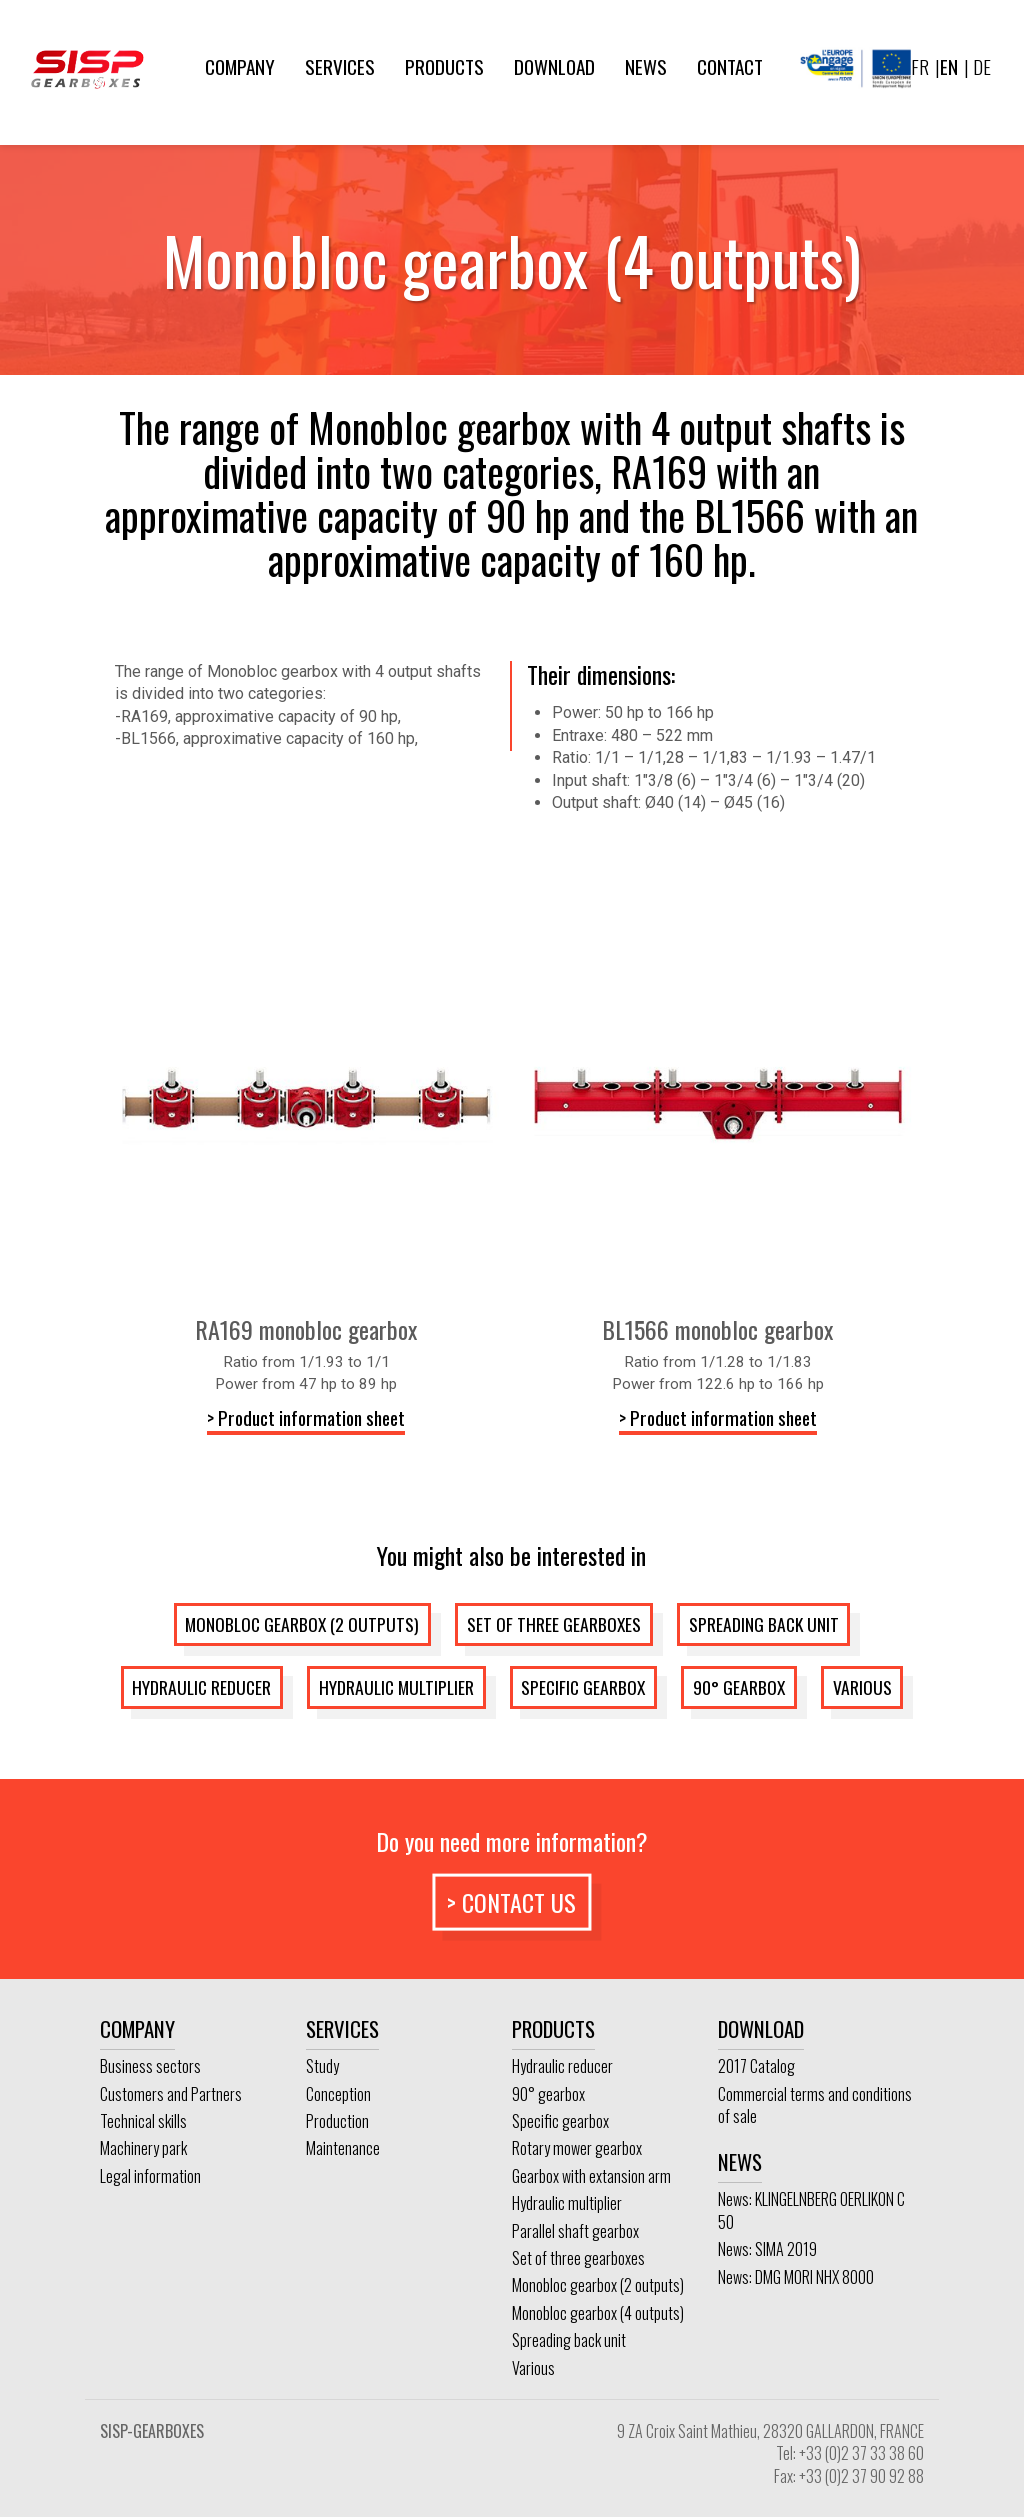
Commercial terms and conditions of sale (815, 2105)
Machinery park (143, 2148)
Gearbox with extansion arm (591, 2176)
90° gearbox (739, 1687)
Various (862, 1687)
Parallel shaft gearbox (575, 2231)
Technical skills (143, 2121)
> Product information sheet (306, 1417)
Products (444, 66)
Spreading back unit (764, 1624)
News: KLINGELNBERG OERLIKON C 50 (811, 2210)
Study (322, 2066)
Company (240, 66)
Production (337, 2121)
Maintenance (343, 2148)
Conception (338, 2094)
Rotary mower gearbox (577, 2148)
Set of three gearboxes (554, 1624)
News (646, 66)
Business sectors (150, 2066)
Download (554, 66)
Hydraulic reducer (201, 1687)
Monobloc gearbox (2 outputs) (302, 1624)
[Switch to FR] (920, 67)
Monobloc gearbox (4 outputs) (598, 2313)
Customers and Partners (171, 2094)
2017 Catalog (756, 2066)
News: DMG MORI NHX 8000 (796, 2277)
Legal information (150, 2176)
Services (340, 66)
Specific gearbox (583, 1687)
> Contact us (511, 1901)
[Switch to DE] (980, 67)
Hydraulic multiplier (396, 1687)
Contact (730, 66)
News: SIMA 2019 (767, 2249)
